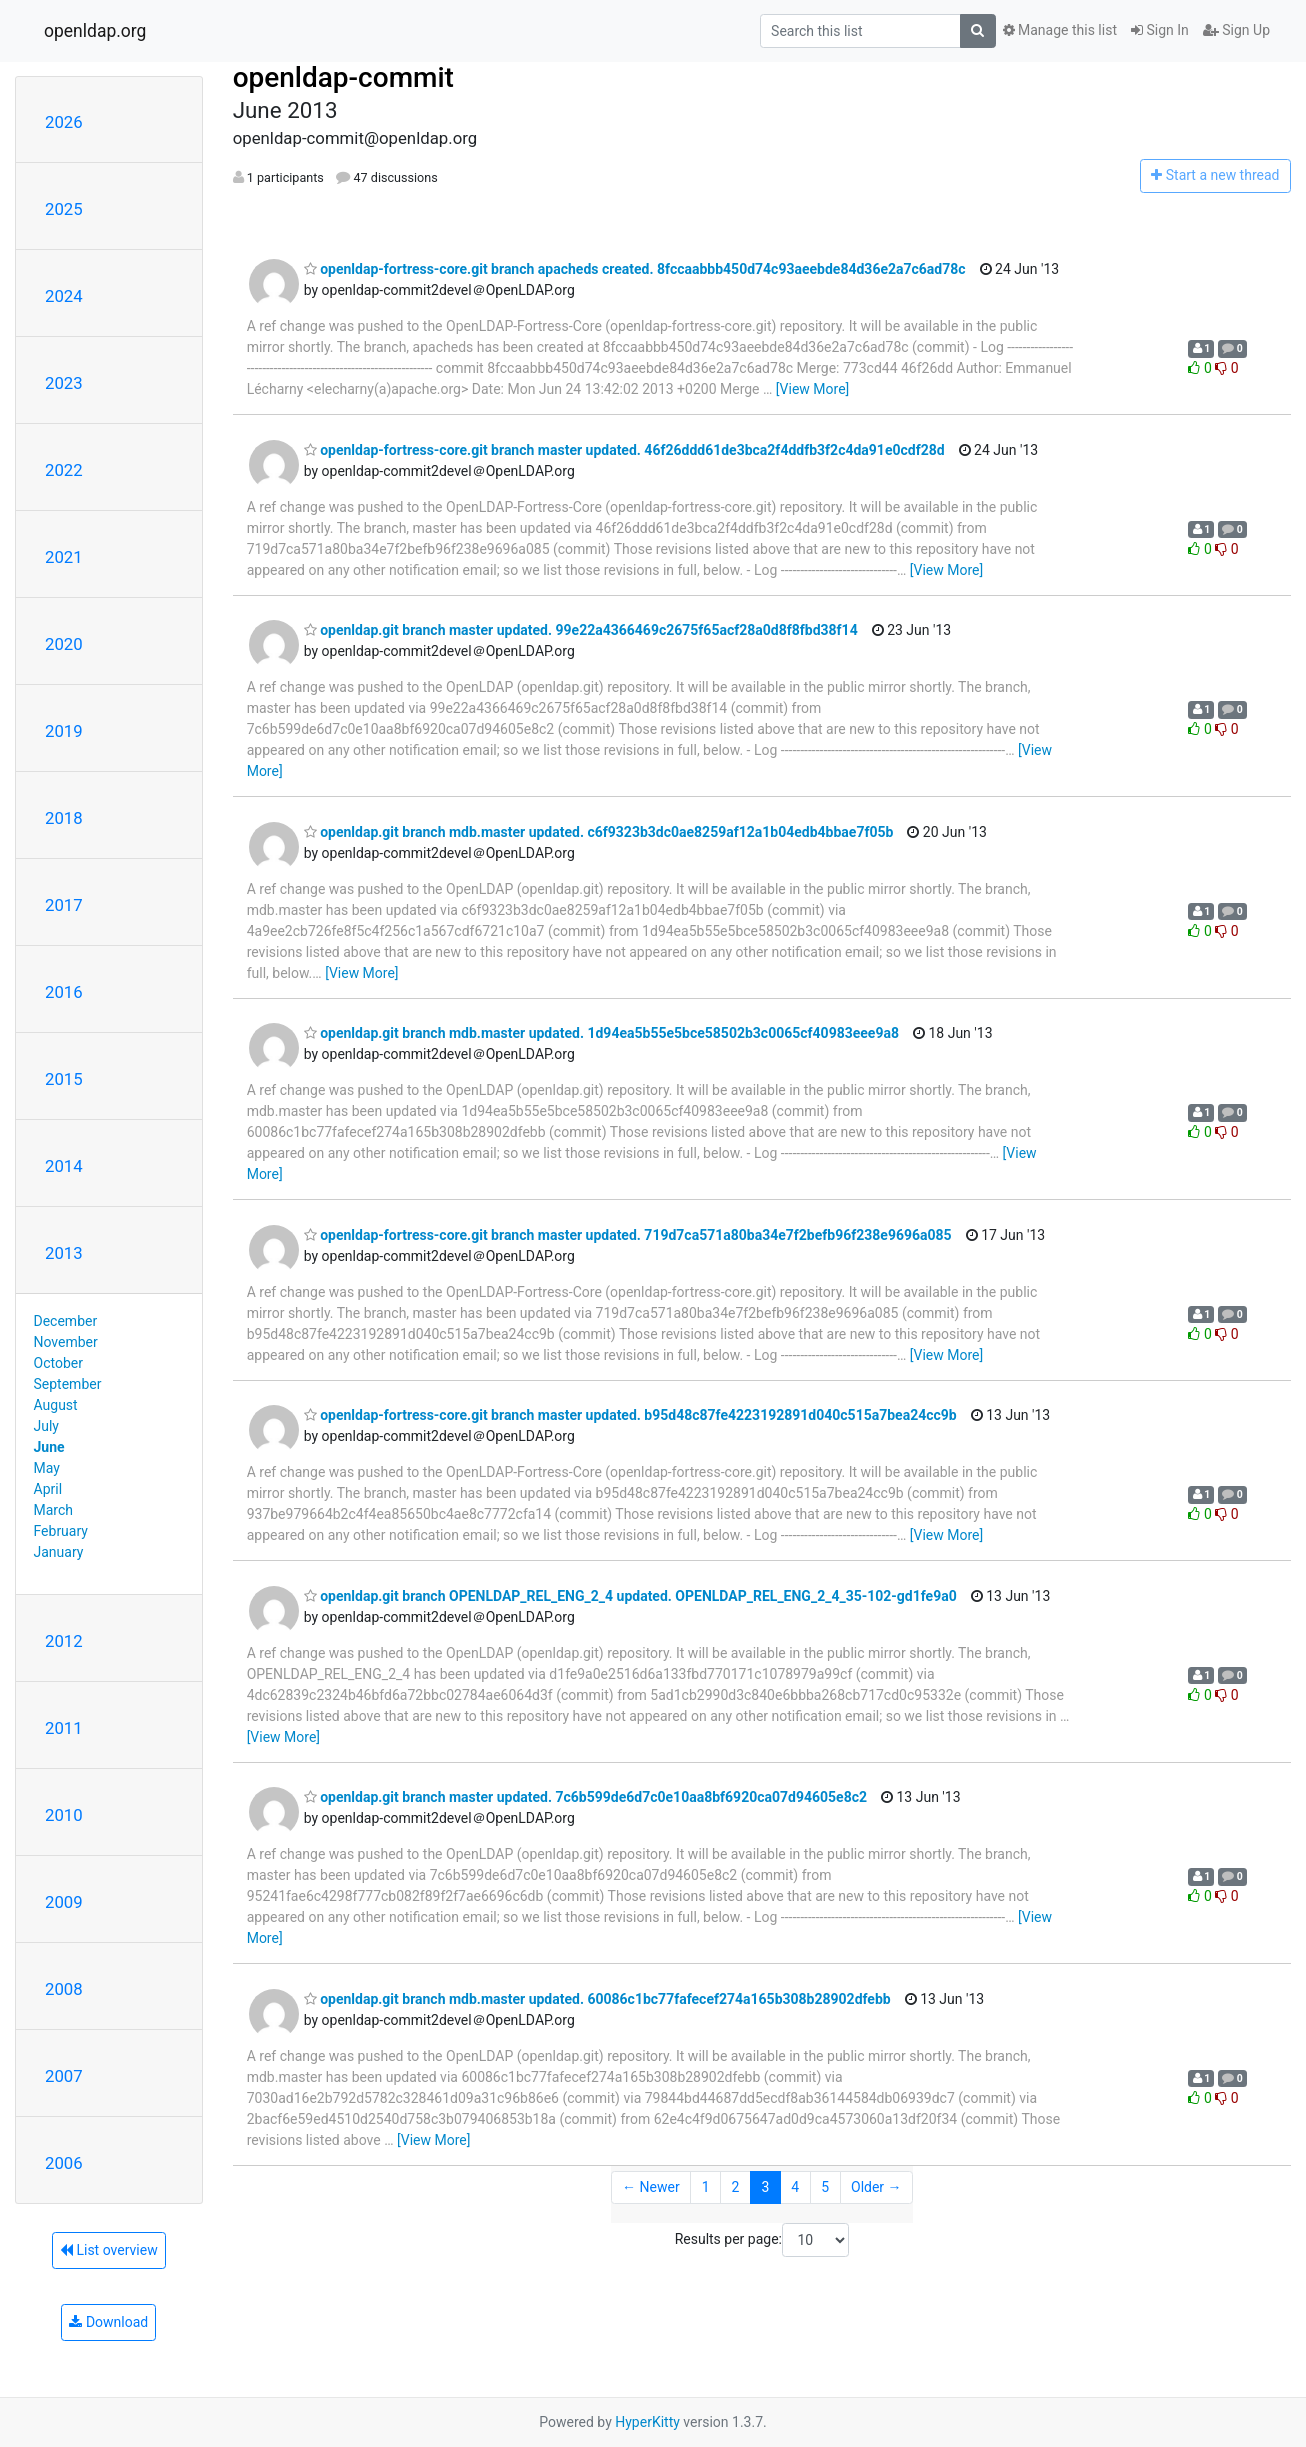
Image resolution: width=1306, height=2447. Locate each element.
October (58, 1363)
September (68, 1384)
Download (108, 2322)
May (47, 1468)
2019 (64, 731)
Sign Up (1236, 30)
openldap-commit (343, 77)
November (66, 1342)
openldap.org (95, 31)
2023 (64, 383)
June (49, 1447)
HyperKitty (647, 2422)
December (66, 1321)
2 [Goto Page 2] (736, 2187)
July (46, 1426)
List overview (109, 2250)
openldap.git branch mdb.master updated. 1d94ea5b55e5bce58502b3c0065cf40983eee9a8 (601, 1033)
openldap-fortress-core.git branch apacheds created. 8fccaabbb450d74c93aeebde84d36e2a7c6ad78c (635, 269)
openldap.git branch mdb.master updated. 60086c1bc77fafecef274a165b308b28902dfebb (597, 1999)
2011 (64, 1728)
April (48, 1489)
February (61, 1531)
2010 (64, 1815)
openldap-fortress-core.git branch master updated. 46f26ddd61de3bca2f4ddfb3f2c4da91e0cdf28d (624, 450)
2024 (64, 296)
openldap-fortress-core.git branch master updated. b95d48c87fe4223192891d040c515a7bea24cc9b (630, 1415)
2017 (64, 905)
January (59, 1552)
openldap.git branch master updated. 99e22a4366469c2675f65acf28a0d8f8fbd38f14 (581, 630)
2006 (64, 2163)
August (56, 1405)
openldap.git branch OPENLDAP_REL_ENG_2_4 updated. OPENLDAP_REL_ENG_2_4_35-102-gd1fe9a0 (630, 1596)
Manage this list (1060, 30)
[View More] (812, 389)
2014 (64, 1166)
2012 (64, 1641)
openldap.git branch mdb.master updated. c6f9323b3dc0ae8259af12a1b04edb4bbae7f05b (599, 832)
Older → (876, 2187)
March (54, 1510)
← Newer (651, 2187)
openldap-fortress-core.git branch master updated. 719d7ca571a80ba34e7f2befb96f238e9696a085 (628, 1235)
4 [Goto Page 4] (795, 2187)
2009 (64, 1902)
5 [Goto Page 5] (825, 2187)
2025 (64, 209)
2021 (64, 557)
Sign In (1160, 30)
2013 (64, 1253)
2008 (64, 1989)
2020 (64, 644)
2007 (64, 2076)
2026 (64, 122)
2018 (64, 818)
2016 (64, 992)
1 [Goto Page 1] (706, 2187)
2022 (64, 470)
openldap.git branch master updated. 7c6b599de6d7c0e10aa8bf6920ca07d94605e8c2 (585, 1797)
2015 (64, 1079)
